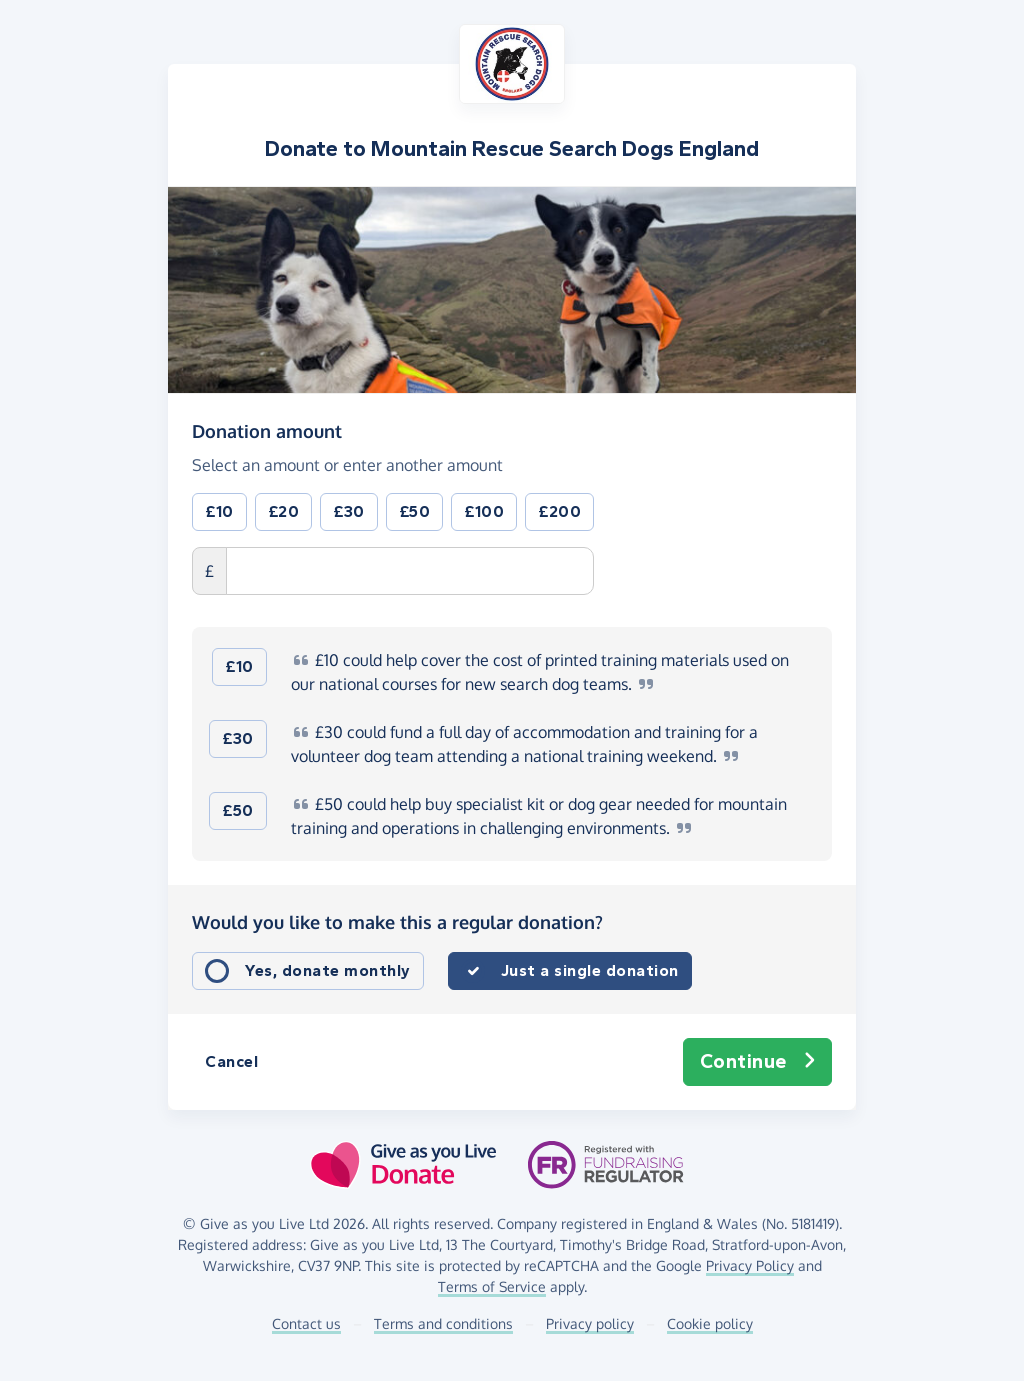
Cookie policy (710, 1323)
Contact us (306, 1323)
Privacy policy (590, 1323)
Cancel (231, 1061)
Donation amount (267, 430)
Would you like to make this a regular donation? (397, 922)
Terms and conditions (443, 1323)
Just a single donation (590, 970)
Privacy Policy (750, 1265)
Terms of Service (492, 1286)
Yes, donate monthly (328, 970)
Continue (758, 1062)
